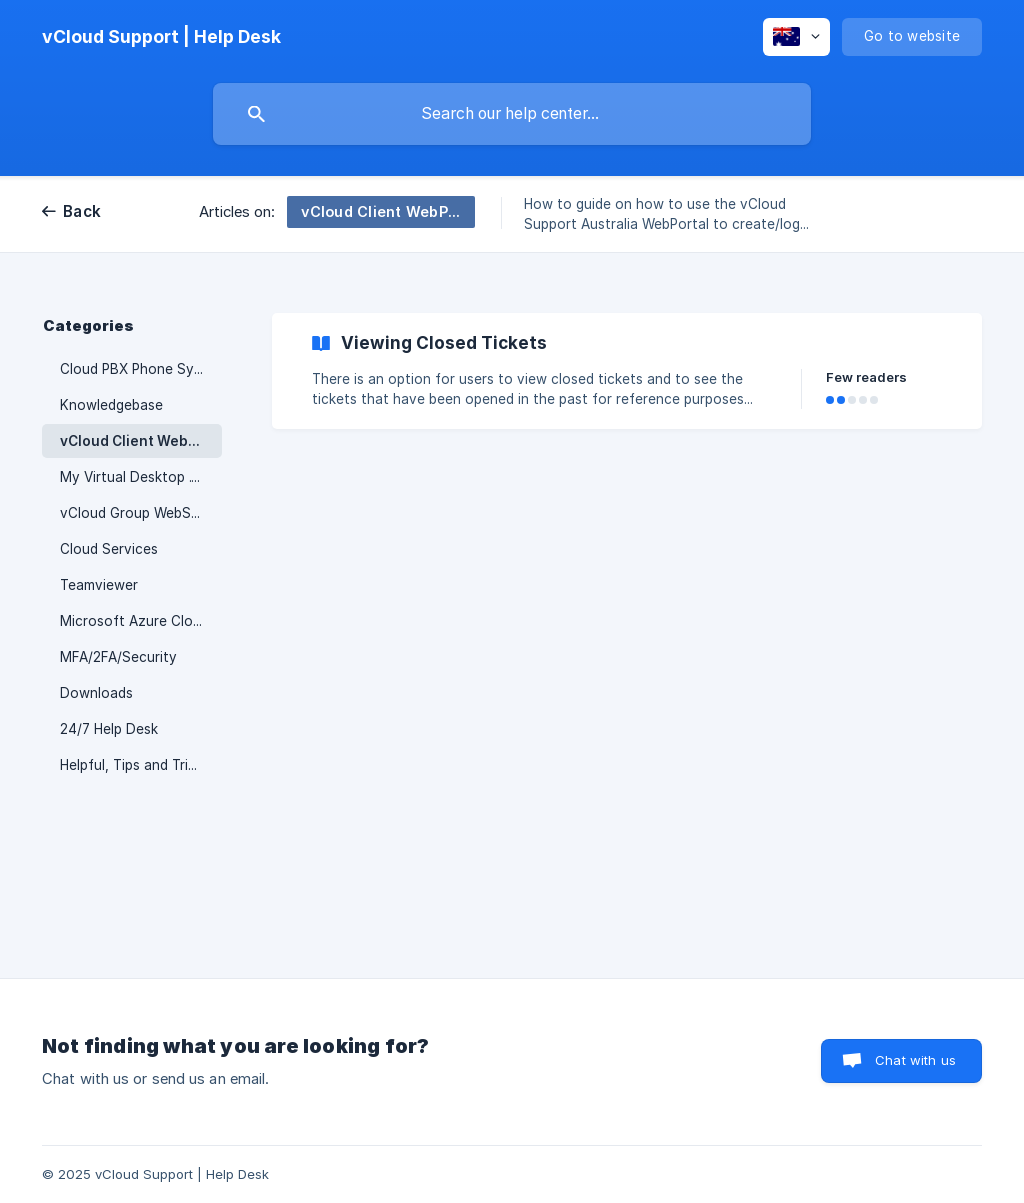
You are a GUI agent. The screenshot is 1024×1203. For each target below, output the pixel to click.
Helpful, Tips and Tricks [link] (135, 765)
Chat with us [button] (915, 1060)
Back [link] (82, 211)
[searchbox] (512, 114)
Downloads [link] (96, 693)
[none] (161, 37)
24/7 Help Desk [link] (109, 729)
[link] (627, 371)
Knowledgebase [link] (111, 405)
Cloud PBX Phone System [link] (141, 369)
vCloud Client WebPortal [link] (141, 441)
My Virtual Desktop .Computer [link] (141, 477)
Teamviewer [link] (99, 585)
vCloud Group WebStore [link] (139, 513)
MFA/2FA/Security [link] (118, 657)
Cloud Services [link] (109, 549)
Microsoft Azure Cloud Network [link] (141, 621)
